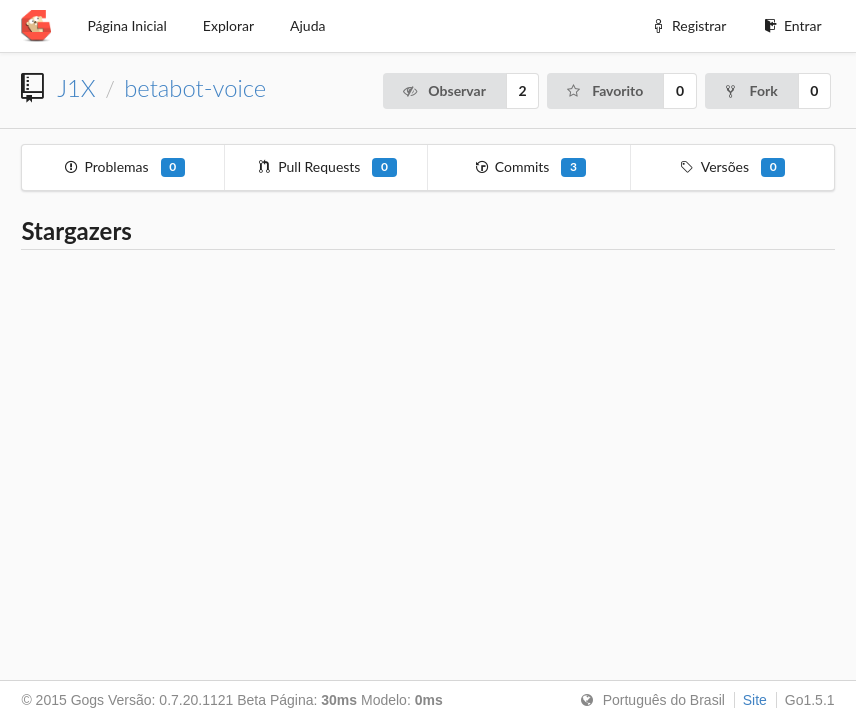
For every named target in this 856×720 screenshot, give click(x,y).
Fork (750, 90)
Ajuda (307, 25)
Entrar (791, 25)
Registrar (688, 25)
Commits (529, 167)
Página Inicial (126, 25)
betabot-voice (195, 88)
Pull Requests (327, 167)
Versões (732, 167)
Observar (443, 90)
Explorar (228, 25)
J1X (76, 88)
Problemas (124, 167)
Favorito (604, 90)
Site (755, 700)
